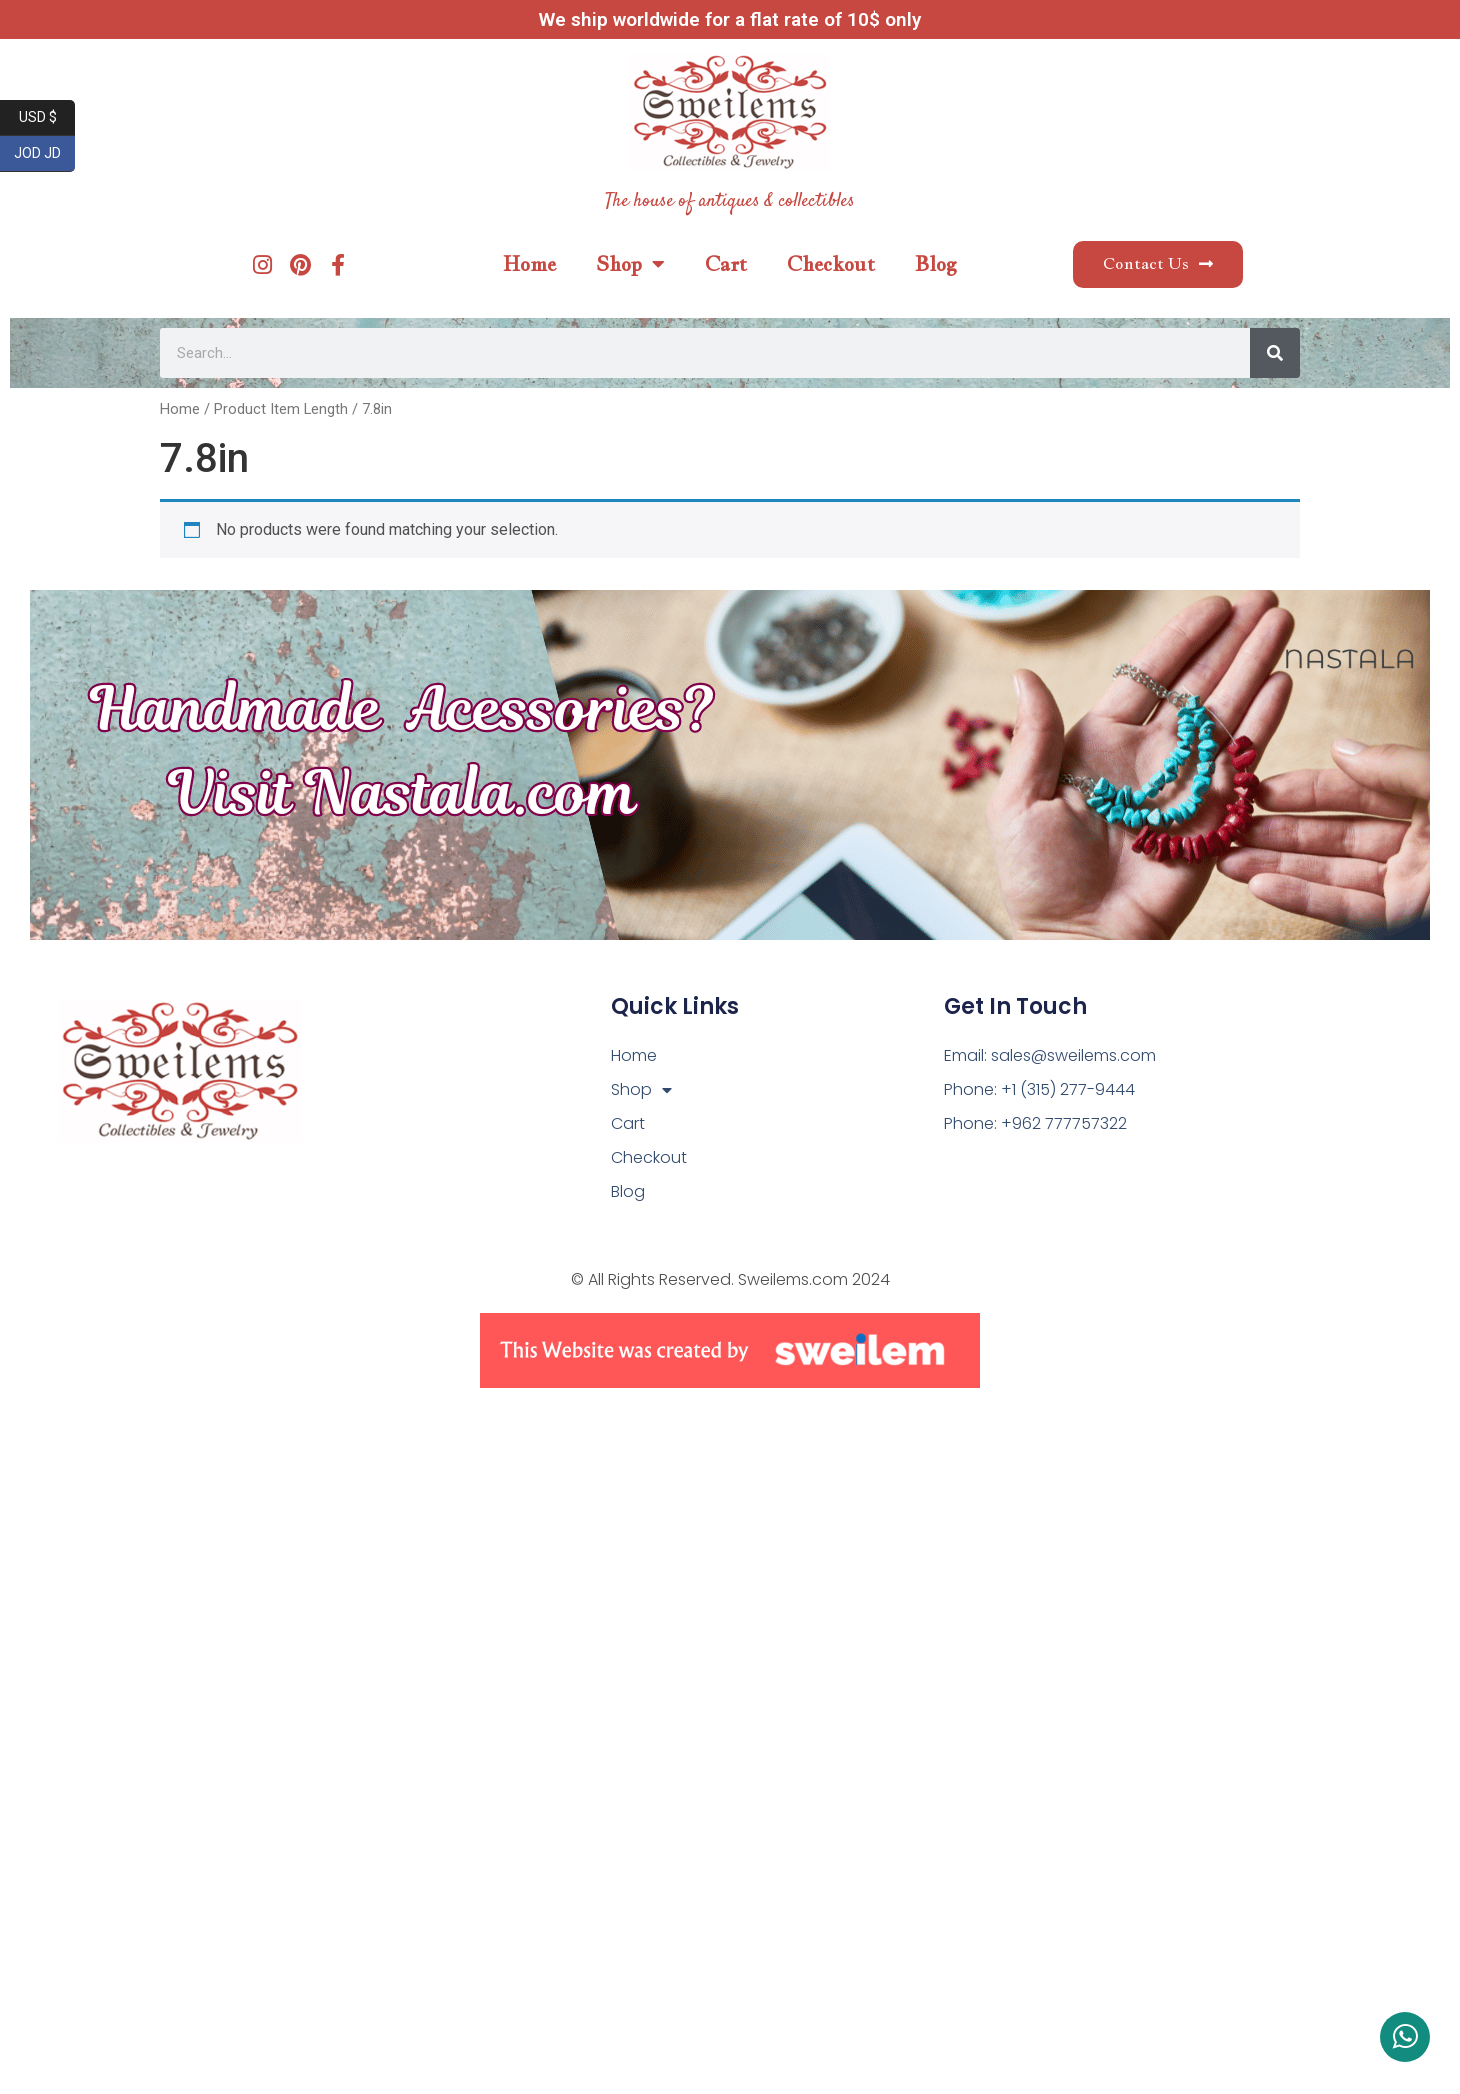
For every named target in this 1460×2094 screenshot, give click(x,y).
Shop (630, 264)
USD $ (47, 118)
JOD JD (44, 154)
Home (529, 264)
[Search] (1275, 353)
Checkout (831, 264)
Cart (726, 264)
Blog (936, 264)
